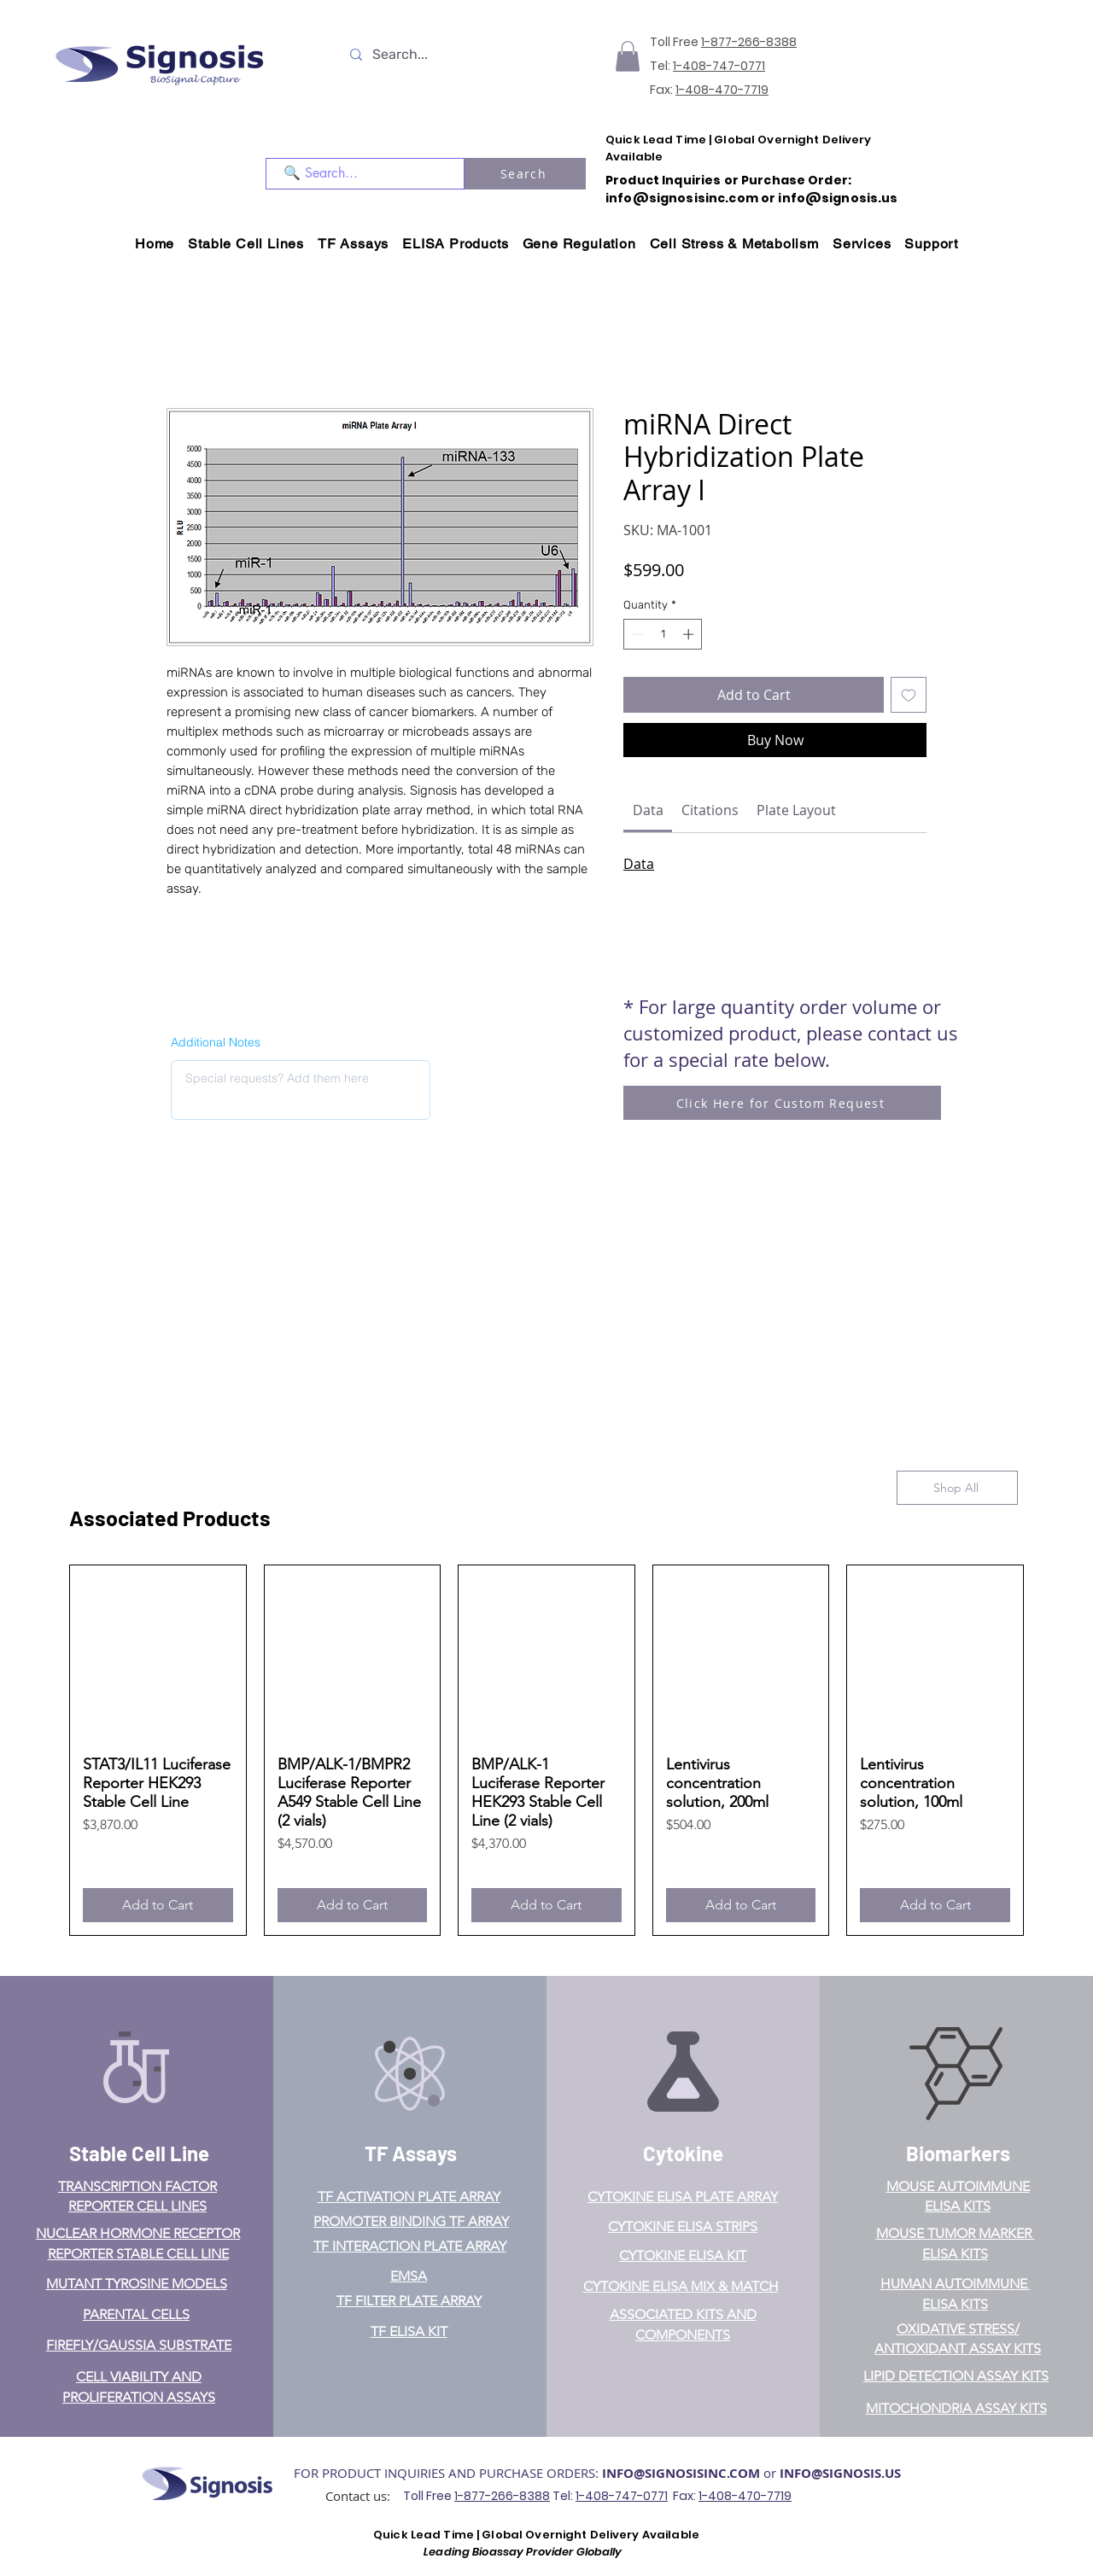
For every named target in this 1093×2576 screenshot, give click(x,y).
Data (638, 863)
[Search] (525, 173)
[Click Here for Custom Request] (782, 1103)
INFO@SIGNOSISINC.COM (681, 2473)
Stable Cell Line (139, 2153)
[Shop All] (957, 1488)
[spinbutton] (663, 634)
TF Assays (411, 2153)
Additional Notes (215, 1042)
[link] (648, 810)
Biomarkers (958, 2153)
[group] (546, 1750)
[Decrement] (636, 634)
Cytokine (683, 2153)
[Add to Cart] (158, 1905)
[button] (627, 56)
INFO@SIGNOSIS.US (840, 2473)
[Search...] (424, 54)
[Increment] (690, 634)
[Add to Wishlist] (908, 695)
